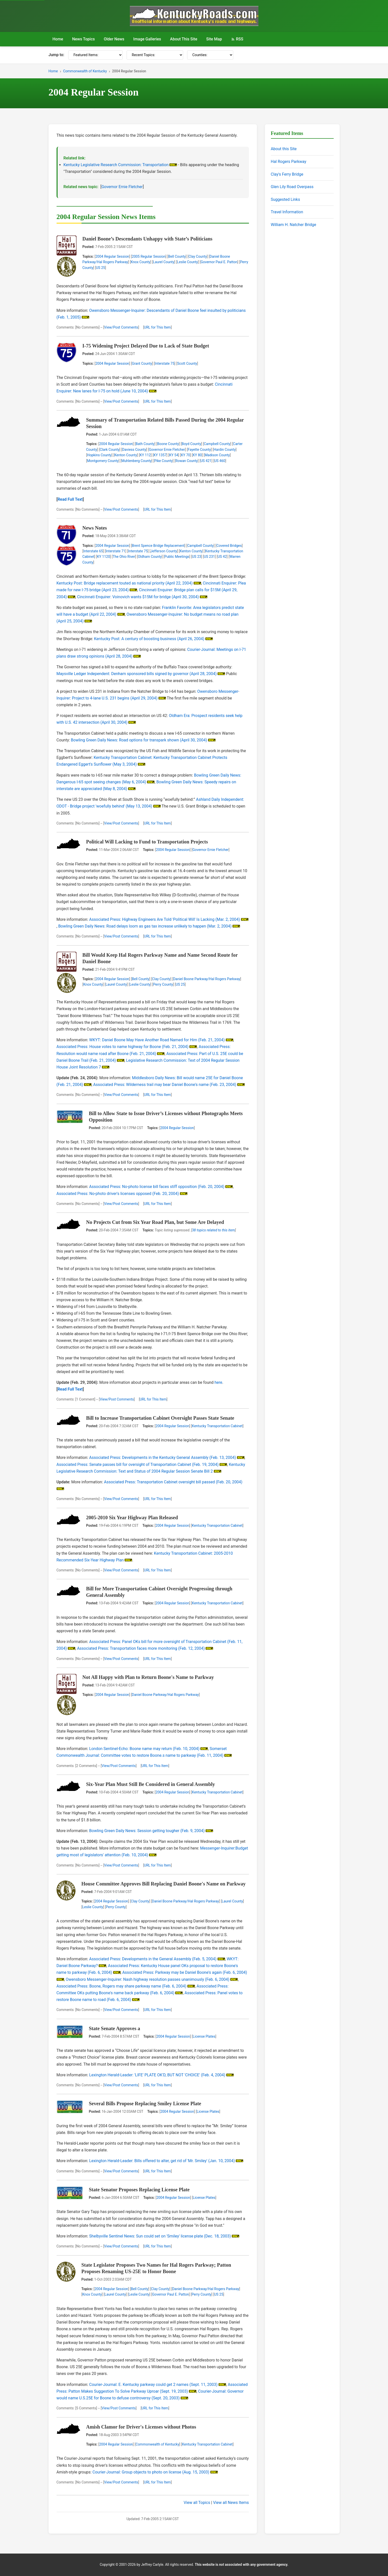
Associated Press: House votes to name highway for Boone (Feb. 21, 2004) (123, 1046)
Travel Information (287, 212)
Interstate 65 (93, 551)
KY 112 (145, 455)
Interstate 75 (164, 363)
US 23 (196, 557)
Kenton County (125, 455)
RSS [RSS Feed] (237, 39)
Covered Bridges (229, 546)
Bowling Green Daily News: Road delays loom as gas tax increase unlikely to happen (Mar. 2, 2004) (145, 926)
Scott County (187, 363)
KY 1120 (103, 557)
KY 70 (185, 455)
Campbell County (217, 444)
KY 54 (173, 455)
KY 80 (197, 455)
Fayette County (199, 450)
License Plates (204, 2036)
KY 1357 (160, 455)
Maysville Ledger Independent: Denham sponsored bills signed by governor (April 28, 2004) (137, 673)
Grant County (142, 363)
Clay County (197, 256)
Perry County (163, 984)
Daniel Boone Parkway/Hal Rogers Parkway (206, 979)
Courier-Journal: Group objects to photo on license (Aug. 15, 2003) (150, 2472)
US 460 (219, 461)
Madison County (217, 455)
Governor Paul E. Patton (219, 262)
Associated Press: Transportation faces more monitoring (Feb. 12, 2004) (141, 1648)
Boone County (168, 444)
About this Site (284, 148)
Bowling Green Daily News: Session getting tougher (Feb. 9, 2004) (147, 1830)
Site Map (214, 39)
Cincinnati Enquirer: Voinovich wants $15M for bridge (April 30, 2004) (138, 596)
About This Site (183, 39)
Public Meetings (176, 557)
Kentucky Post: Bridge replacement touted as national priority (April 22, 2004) (125, 583)
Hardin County (224, 450)
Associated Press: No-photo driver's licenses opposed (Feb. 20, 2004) (118, 1193)
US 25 (100, 268)
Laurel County (163, 262)
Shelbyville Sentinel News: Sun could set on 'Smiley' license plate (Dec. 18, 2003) (160, 2236)
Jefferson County (164, 551)
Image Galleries (147, 39)
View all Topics (197, 2502)
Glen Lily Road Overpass (292, 186)
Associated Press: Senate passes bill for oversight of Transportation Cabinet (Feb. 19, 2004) (138, 1464)
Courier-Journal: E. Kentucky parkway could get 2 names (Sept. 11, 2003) (153, 2384)
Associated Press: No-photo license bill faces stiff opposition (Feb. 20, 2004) (157, 1186)
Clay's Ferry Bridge (287, 174)
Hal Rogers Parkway (289, 161)
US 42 (222, 557)
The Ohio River (124, 557)
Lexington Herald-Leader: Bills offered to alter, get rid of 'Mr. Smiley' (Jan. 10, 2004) (162, 2160)
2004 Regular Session (112, 256)
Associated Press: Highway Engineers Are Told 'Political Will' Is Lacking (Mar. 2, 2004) (164, 919)
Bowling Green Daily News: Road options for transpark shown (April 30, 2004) (139, 740)
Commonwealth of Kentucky (85, 71)
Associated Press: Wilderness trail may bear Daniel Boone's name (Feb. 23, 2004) (164, 1084)
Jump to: (56, 54)
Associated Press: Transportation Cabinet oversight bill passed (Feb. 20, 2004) (173, 1482)
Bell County (177, 256)
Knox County (140, 262)
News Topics (83, 39)
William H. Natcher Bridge (293, 224)
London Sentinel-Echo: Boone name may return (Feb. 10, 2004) (144, 1748)
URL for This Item (157, 327)
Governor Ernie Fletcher (122, 186)
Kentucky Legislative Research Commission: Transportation (116, 164)
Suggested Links (285, 199)
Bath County (145, 444)
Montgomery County (103, 461)
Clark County (109, 450)
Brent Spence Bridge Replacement (158, 546)
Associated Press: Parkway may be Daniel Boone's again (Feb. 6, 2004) (184, 1972)
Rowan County (186, 461)
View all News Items (231, 2502)
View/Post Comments (121, 327)
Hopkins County (99, 455)
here (218, 1382)
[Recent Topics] (155, 55)
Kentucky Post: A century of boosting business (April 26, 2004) (149, 638)
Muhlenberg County (136, 461)
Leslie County (187, 262)
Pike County (163, 461)
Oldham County (150, 557)
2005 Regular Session (148, 256)
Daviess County (134, 450)
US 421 (205, 461)
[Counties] (210, 55)
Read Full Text (70, 499)
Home (58, 39)
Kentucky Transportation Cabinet (217, 1426)
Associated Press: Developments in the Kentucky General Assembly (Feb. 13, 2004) (162, 1457)
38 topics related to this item (213, 1230)
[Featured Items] (95, 55)
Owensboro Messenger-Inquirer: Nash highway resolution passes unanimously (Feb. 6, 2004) (148, 1979)
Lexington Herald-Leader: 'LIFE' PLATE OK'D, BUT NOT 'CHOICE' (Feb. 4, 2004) (157, 2075)
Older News (114, 39)
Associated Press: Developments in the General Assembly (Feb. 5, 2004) (153, 1959)
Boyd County (191, 444)
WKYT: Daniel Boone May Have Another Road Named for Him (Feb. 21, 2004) (157, 1040)
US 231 (209, 557)
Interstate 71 (115, 551)
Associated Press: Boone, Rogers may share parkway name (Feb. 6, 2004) (121, 1986)
